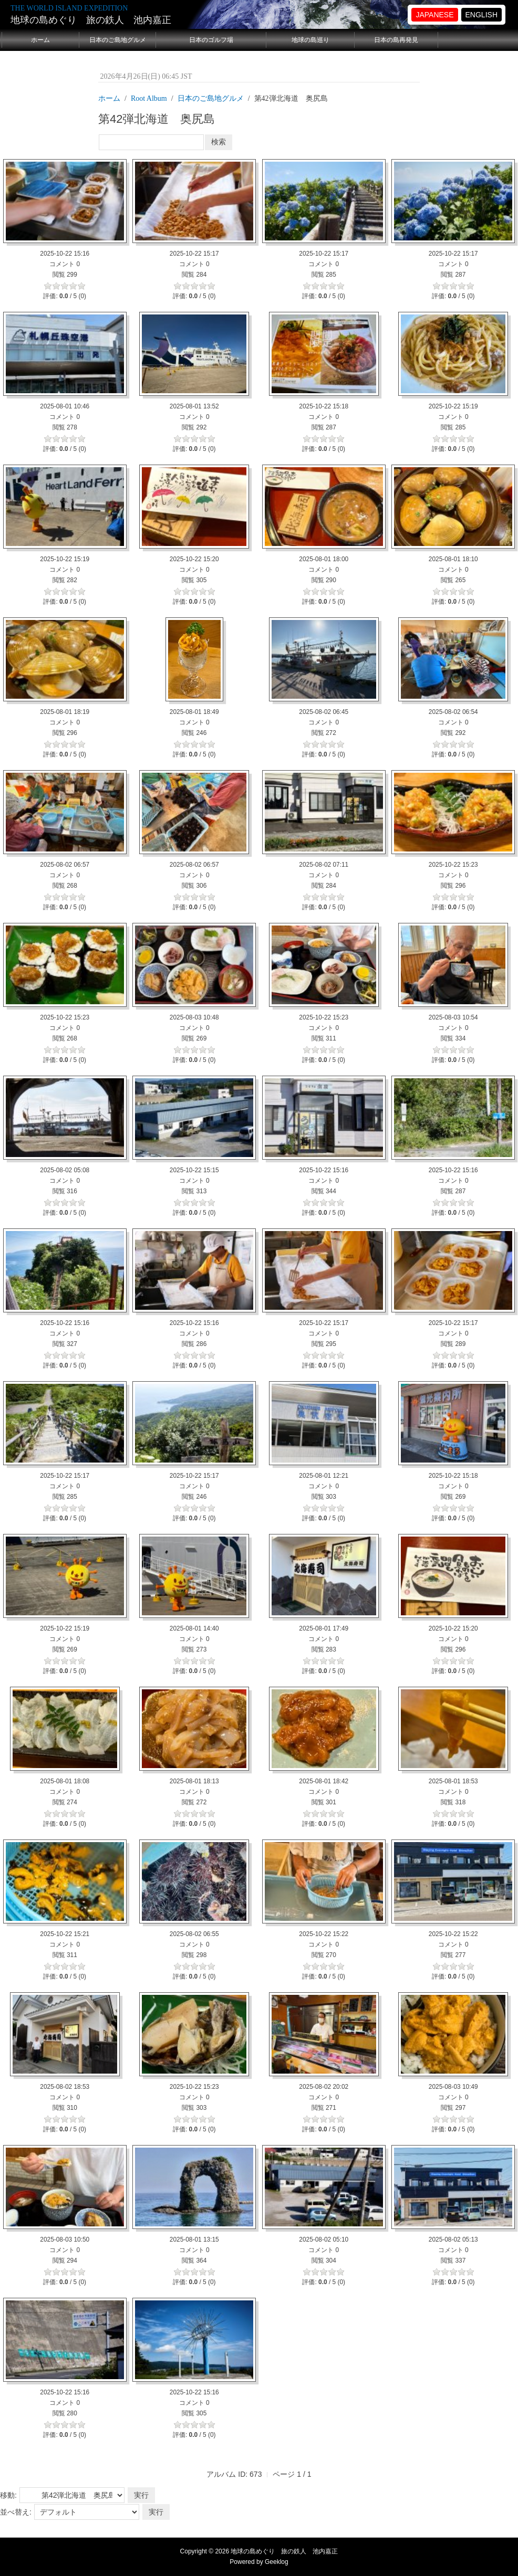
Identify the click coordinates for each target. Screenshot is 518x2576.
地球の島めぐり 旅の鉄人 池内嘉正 (91, 20)
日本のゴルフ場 (211, 40)
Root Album (149, 98)
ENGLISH (481, 14)
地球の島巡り (310, 40)
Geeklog (276, 2562)
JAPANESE (434, 14)
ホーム (40, 40)
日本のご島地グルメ (117, 40)
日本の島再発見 (396, 40)
